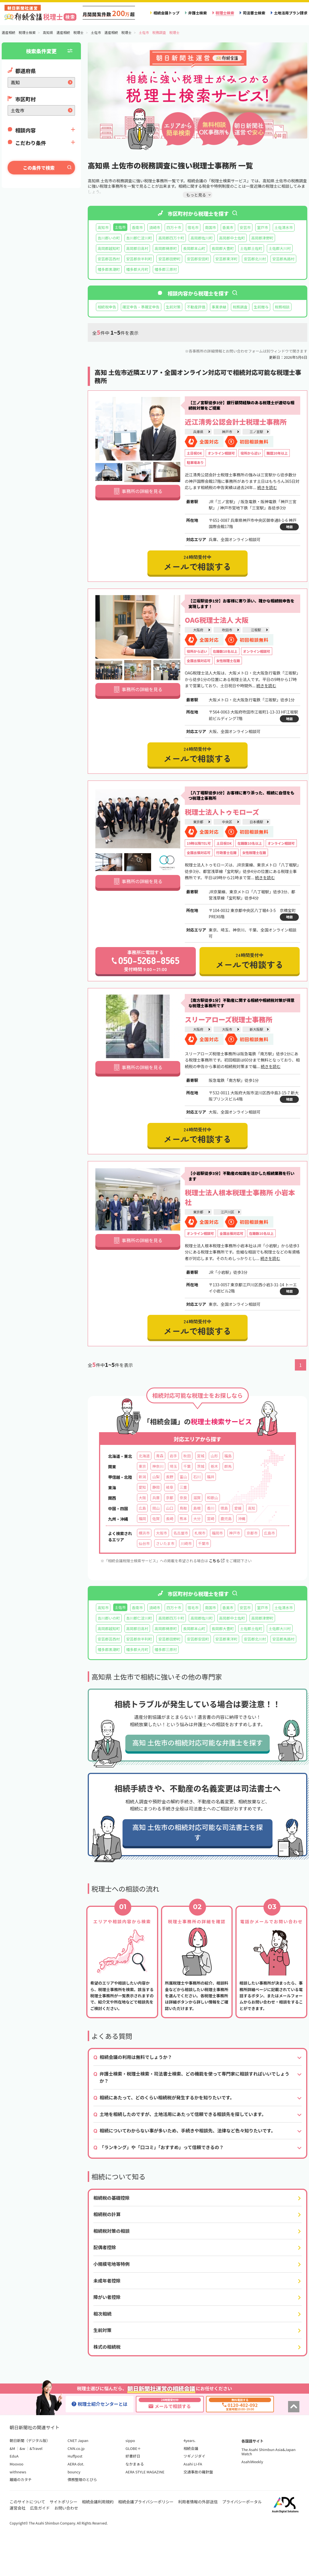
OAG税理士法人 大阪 (216, 620)
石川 (197, 1476)
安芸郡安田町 (198, 259)
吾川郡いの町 (109, 238)
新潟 (142, 1476)
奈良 (183, 1497)
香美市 (227, 227)
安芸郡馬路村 (283, 259)
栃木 (214, 1466)
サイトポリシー (64, 2501)
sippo (130, 2440)
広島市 (269, 1533)
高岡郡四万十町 (171, 238)
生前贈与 (261, 307)
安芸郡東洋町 (226, 259)
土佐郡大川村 (280, 248)
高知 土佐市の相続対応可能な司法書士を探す (197, 1832)
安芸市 (245, 227)
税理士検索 (225, 13)
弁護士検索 (197, 13)
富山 (183, 1476)
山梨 (156, 1476)
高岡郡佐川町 (201, 238)
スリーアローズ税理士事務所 (228, 1019)
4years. (189, 2440)
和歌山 (212, 1497)
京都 (169, 1497)
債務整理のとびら (82, 2479)
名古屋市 (180, 1533)
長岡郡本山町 (194, 248)
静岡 (156, 1487)
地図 (289, 526)
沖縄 (241, 1518)
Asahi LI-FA (192, 2464)
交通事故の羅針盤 (198, 2472)
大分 (197, 1518)
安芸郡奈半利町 (139, 259)
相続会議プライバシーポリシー (146, 2501)
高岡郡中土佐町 (232, 238)
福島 (228, 1455)
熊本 (183, 1518)
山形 (214, 1455)
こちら (216, 1560)
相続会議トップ (166, 13)
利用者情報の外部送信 (198, 2501)
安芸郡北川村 (255, 259)
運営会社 (17, 2508)
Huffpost (75, 2456)
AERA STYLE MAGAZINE (145, 2472)
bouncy (74, 2472)
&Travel (36, 2448)
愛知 (142, 1487)
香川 (210, 1508)
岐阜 (169, 1487)
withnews (18, 2472)
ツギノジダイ (194, 2456)
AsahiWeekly (252, 2461)
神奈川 (157, 1466)
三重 (183, 1487)
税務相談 (282, 307)
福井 (210, 1476)
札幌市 (199, 1533)
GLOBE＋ (133, 2448)
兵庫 (156, 1497)
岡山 (156, 1508)
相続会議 (190, 2448)
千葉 (187, 1466)
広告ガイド (40, 2508)
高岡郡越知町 (109, 248)
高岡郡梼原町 (165, 248)
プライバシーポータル (242, 2501)
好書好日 (133, 2456)
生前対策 (173, 307)
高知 (251, 1508)
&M (12, 2448)
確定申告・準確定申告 (141, 307)
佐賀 (156, 1518)
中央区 (227, 821)
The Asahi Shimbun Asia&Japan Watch (268, 2452)
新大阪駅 (256, 1029)
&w (22, 2448)
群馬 (228, 1466)
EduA (14, 2456)
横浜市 (144, 1533)
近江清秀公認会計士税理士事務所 (236, 422)
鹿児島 (225, 1518)
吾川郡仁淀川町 (139, 238)
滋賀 (197, 1497)
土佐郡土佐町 (251, 248)
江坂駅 (256, 629)
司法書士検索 (254, 13)
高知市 (103, 227)
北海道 (144, 1455)
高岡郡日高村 (137, 248)
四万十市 (173, 227)
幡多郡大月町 (137, 269)
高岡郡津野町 (262, 238)
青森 (159, 1455)
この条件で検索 (39, 167)
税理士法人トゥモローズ (222, 812)
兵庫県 (198, 431)
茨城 (200, 1466)
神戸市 (227, 431)
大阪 (142, 1497)
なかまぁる (135, 2464)
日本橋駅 (256, 821)
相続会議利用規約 (98, 2501)
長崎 (169, 1518)
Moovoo (16, 2464)
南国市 (210, 227)
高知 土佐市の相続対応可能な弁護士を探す (197, 1742)
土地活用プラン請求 (290, 13)
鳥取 (183, 1508)
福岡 (142, 1518)
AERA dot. (76, 2464)
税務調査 (240, 307)
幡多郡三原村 (165, 269)
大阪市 (227, 1029)
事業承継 (219, 307)
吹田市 (227, 629)
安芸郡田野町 (169, 259)
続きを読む (267, 487)
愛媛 (238, 1508)
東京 (142, 1466)
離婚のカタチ (21, 2479)
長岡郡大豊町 (223, 248)
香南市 (137, 227)
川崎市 (186, 1543)
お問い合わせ (66, 2508)
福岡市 (217, 1533)
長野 (169, 1476)
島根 (197, 1508)
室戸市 (262, 227)
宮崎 (210, 1518)
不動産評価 (196, 307)
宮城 (200, 1455)
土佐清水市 (283, 227)
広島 (142, 1508)
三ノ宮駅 (256, 431)
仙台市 (144, 1543)
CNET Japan (78, 2440)
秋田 (187, 1455)
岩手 (173, 1455)
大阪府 (198, 629)
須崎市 (154, 227)
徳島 (224, 1508)
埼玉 (173, 1466)
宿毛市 (193, 227)
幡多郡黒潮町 (109, 269)
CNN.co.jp (76, 2448)
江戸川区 (227, 1211)
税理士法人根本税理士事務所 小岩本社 (240, 1197)
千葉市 (203, 1543)
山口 (169, 1508)
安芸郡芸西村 (109, 259)
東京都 (198, 821)
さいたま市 (165, 1543)
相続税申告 (107, 307)
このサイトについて (27, 2501)
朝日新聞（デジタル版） (30, 2440)
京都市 (252, 1533)
